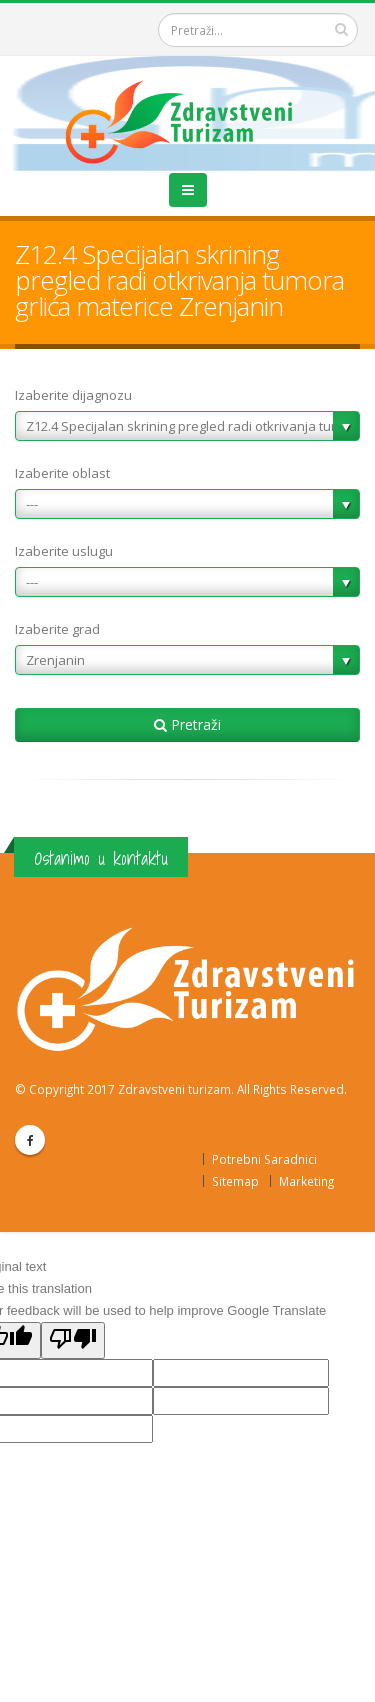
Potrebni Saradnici (264, 1159)
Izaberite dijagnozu (73, 395)
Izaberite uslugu (64, 551)
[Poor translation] (73, 1340)
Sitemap (235, 1181)
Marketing (306, 1181)
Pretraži (187, 724)
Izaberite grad (57, 629)
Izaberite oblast (62, 473)
